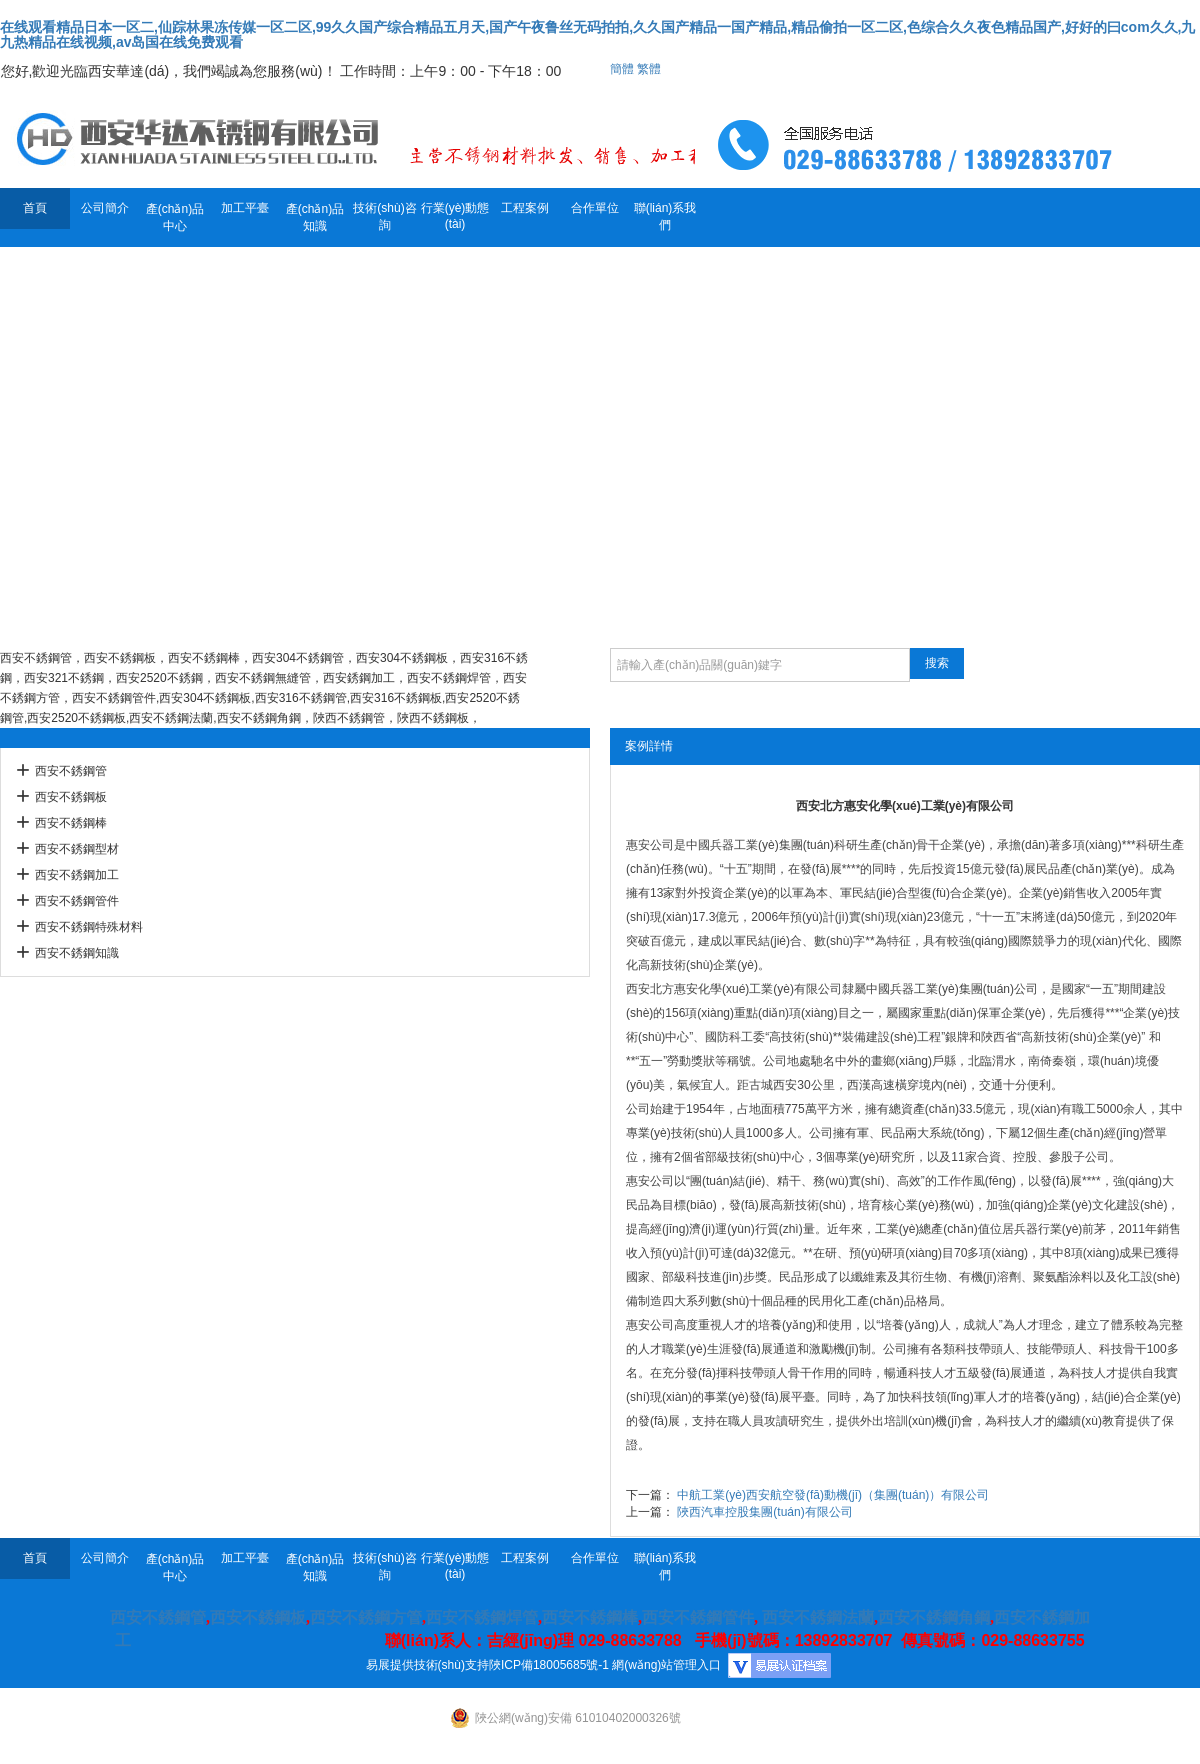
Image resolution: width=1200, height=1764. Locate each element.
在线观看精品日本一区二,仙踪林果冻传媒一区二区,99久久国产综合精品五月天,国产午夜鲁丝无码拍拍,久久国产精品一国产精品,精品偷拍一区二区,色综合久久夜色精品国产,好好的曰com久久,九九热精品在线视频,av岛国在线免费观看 (597, 34)
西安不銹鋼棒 (71, 823)
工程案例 (525, 208)
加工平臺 (245, 208)
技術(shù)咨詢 (384, 216)
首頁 (35, 208)
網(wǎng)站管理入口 (666, 1665)
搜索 (937, 663)
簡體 (622, 69)
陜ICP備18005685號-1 (549, 1665)
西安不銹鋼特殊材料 (89, 927)
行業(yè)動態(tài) (455, 216)
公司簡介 (105, 208)
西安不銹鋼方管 (366, 1617)
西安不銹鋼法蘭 (818, 1617)
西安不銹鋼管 (71, 771)
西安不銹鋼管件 (77, 901)
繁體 (649, 69)
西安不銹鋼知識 (77, 953)
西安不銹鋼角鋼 (934, 1617)
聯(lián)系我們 (665, 216)
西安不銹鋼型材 (77, 849)
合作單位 (595, 208)
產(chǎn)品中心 (175, 217)
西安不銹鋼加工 (77, 875)
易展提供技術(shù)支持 (427, 1665)
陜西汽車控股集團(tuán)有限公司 (764, 1512)
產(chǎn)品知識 (315, 217)
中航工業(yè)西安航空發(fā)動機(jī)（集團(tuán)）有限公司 (833, 1495)
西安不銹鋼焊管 (482, 1617)
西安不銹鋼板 (71, 797)
